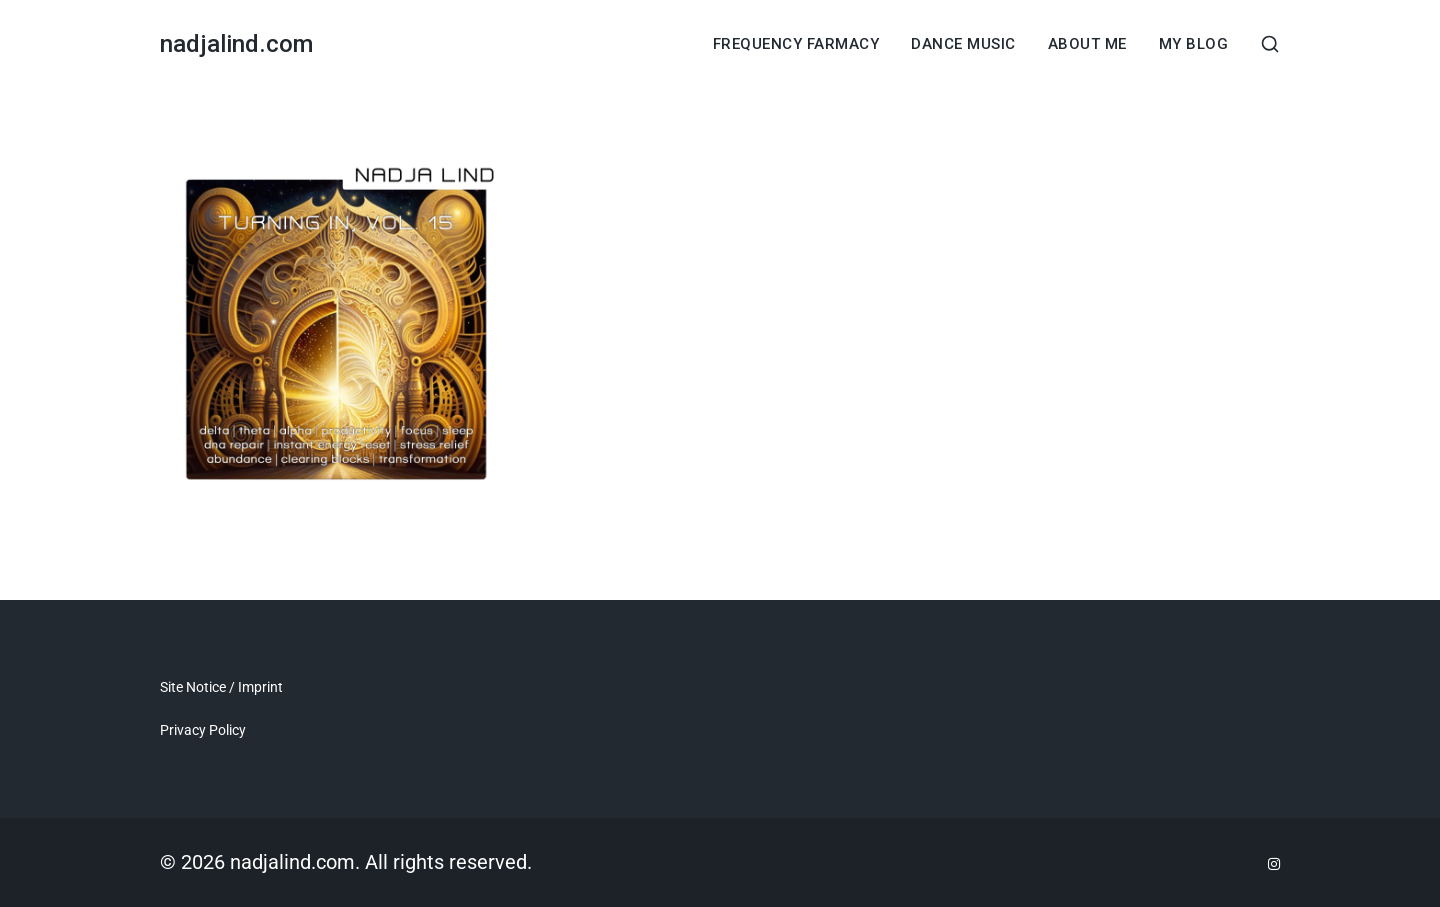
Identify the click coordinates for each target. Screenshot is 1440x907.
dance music (963, 44)
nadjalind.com (236, 44)
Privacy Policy (203, 730)
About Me (1087, 44)
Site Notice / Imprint (221, 687)
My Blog (1194, 44)
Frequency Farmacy (796, 44)
